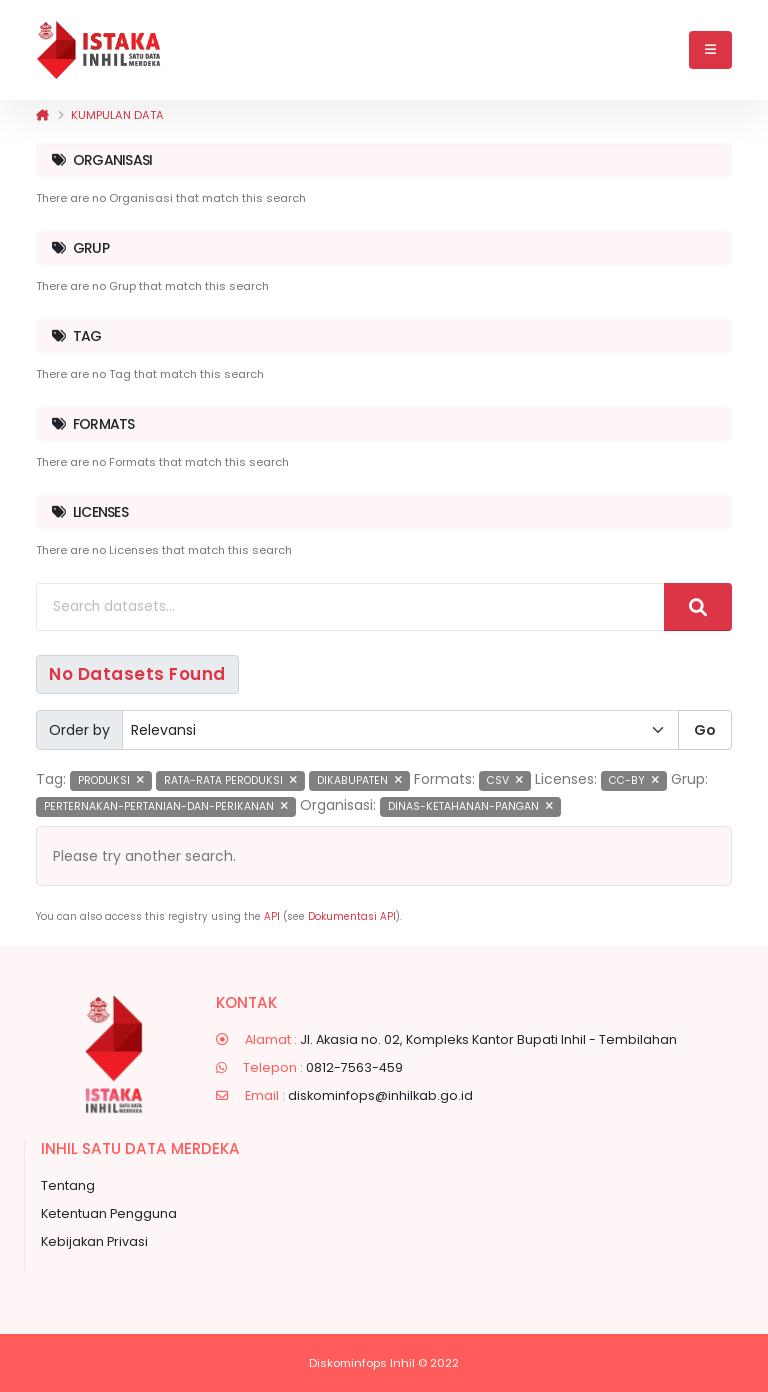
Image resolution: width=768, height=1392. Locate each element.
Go (705, 730)
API (272, 916)
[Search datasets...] (350, 607)
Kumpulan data (117, 115)
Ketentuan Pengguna (109, 1213)
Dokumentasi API (352, 916)
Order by (79, 730)
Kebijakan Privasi (94, 1241)
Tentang (68, 1185)
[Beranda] (42, 115)
